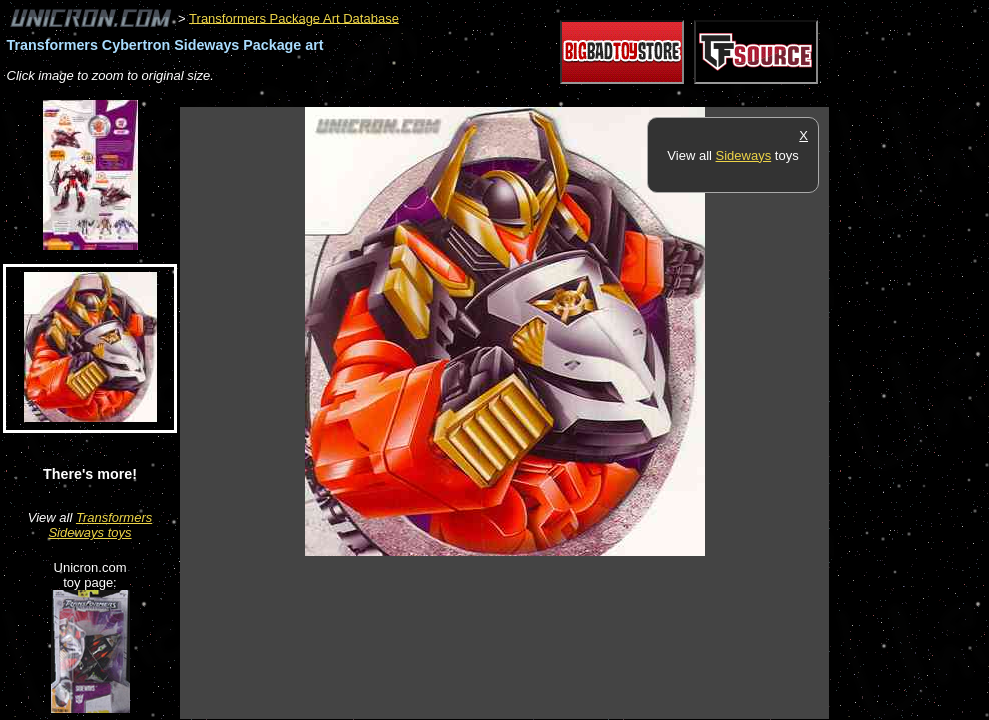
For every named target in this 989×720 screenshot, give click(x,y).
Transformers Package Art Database (294, 17)
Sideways (744, 155)
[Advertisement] (544, 96)
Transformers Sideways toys (100, 525)
